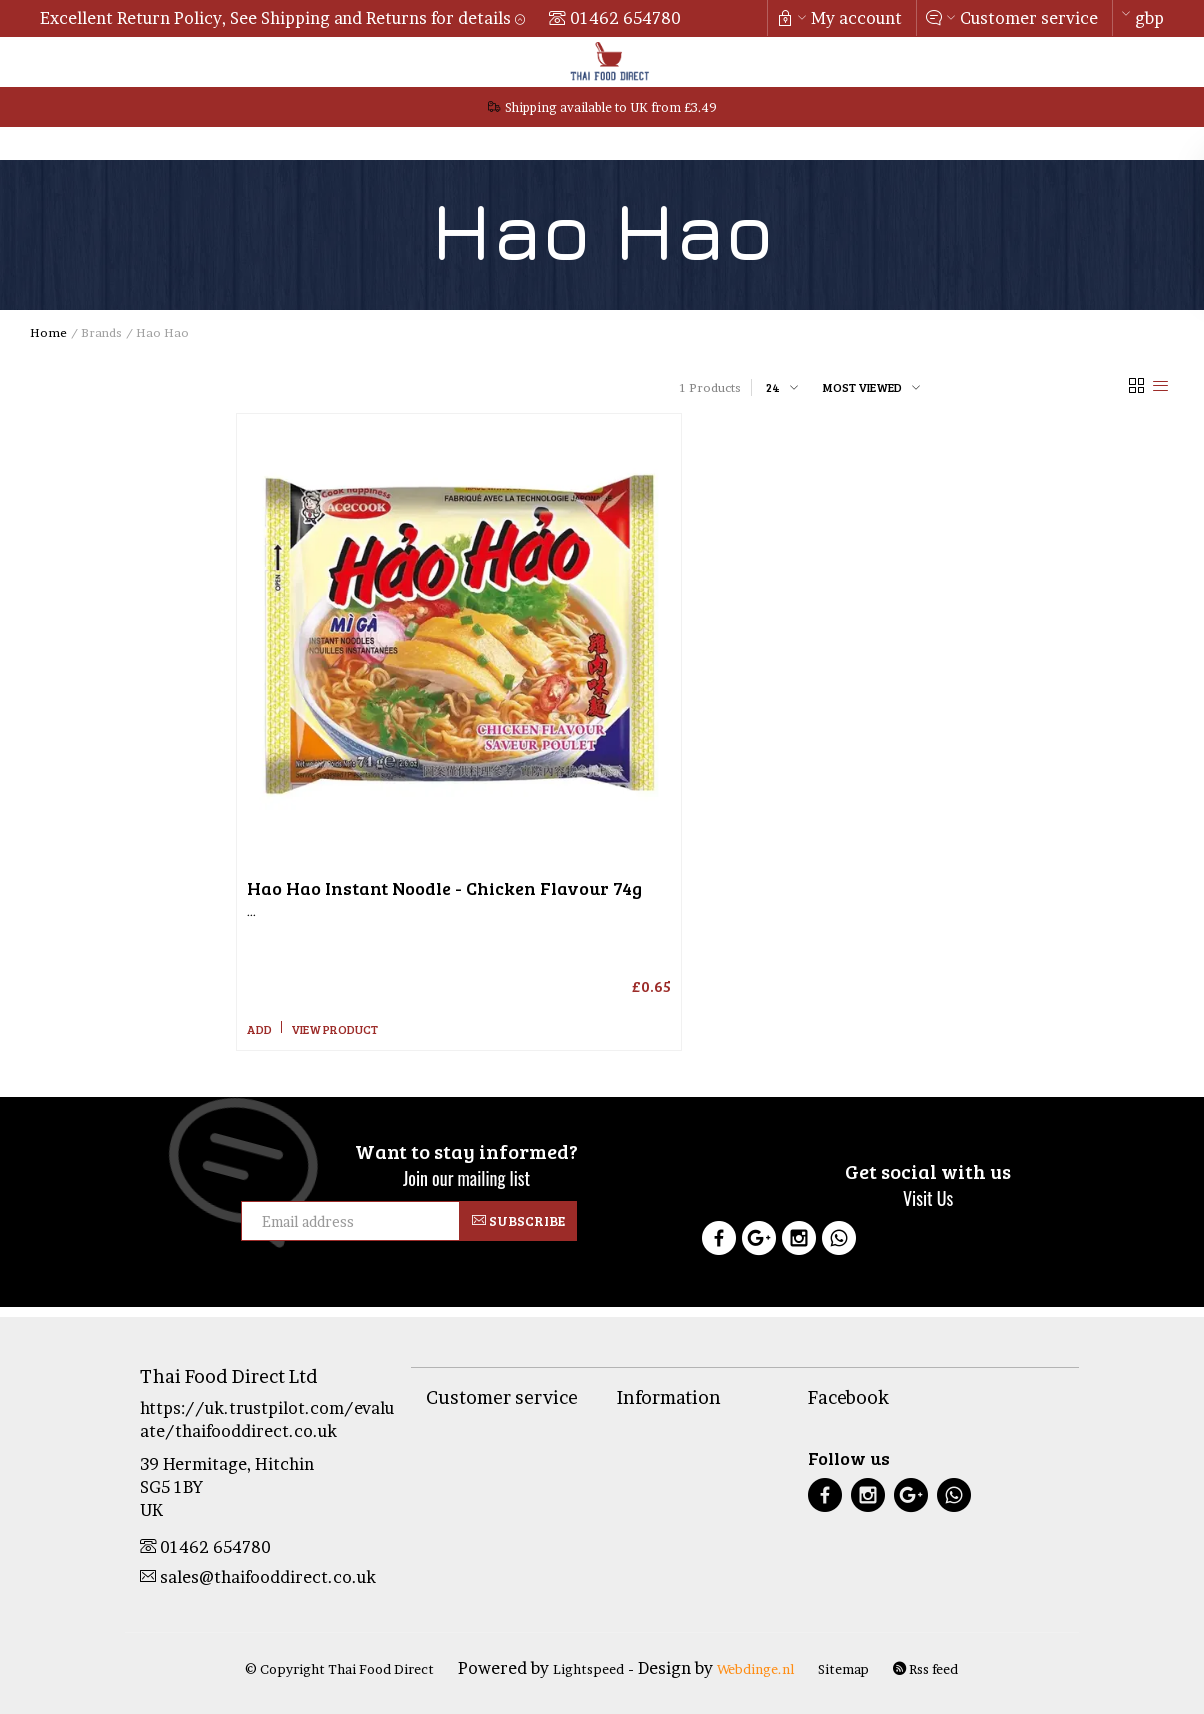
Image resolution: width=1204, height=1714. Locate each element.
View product (334, 1029)
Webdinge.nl (755, 1669)
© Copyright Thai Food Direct (339, 1669)
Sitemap (843, 1669)
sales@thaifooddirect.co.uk (258, 1577)
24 (773, 387)
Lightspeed (588, 1669)
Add (259, 1029)
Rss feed (925, 1669)
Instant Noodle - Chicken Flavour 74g (444, 888)
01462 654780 (625, 18)
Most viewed (862, 387)
